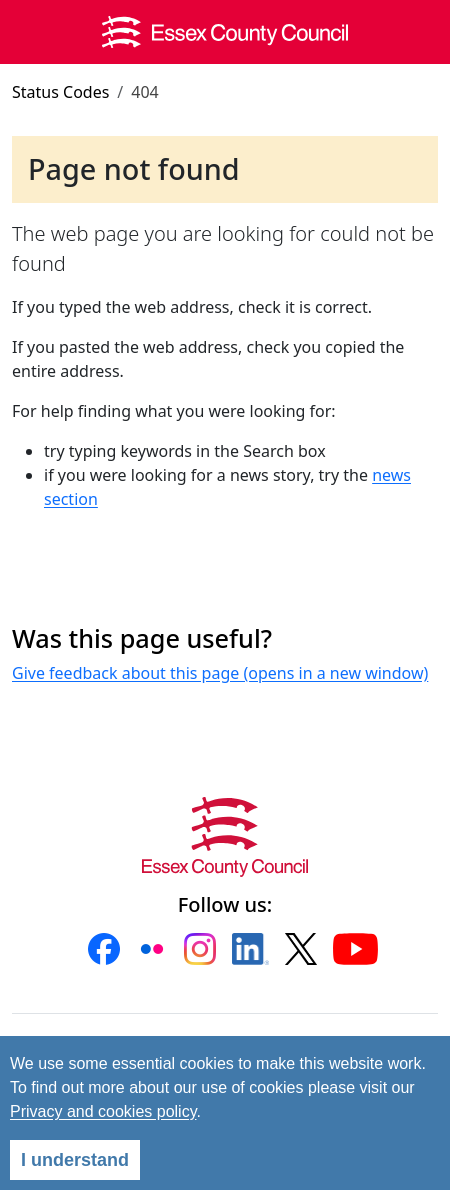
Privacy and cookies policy (103, 1111)
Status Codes (60, 92)
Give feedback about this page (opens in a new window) (220, 673)
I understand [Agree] (75, 1160)
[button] (104, 949)
